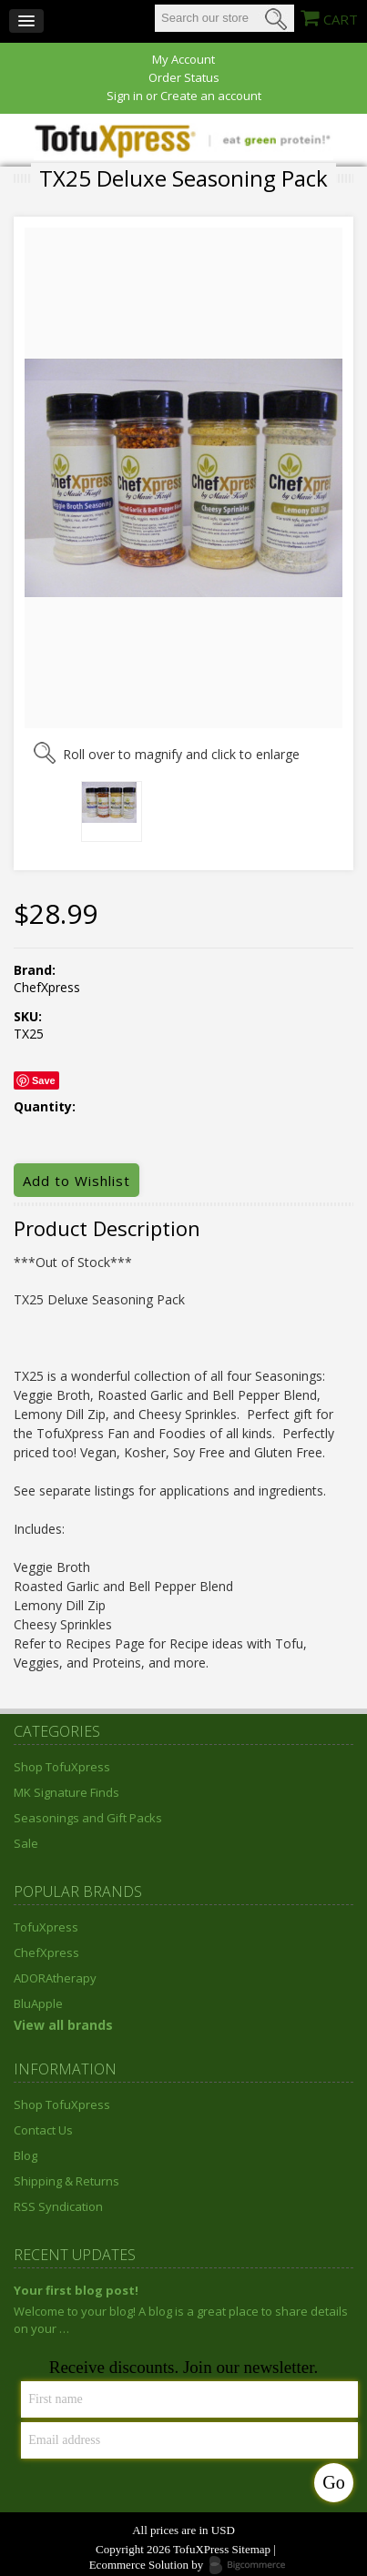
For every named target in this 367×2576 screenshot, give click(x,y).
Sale (26, 1843)
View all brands (63, 2024)
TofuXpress (46, 1927)
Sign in (125, 96)
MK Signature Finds (66, 1792)
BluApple (38, 2003)
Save (44, 1080)
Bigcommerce (252, 2566)
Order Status (183, 78)
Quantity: (45, 1107)
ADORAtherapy (55, 1978)
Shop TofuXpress (62, 1767)
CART (340, 19)
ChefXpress (46, 1952)
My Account (183, 59)
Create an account (210, 96)
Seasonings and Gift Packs (88, 1818)
